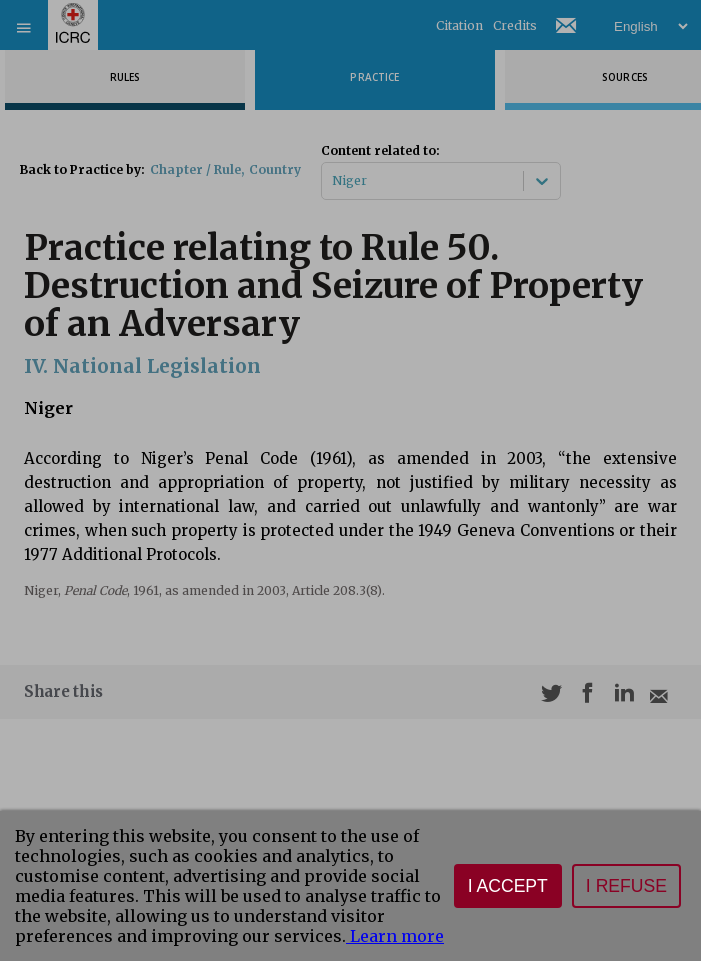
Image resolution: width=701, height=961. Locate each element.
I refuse (626, 886)
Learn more (395, 936)
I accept (508, 886)
